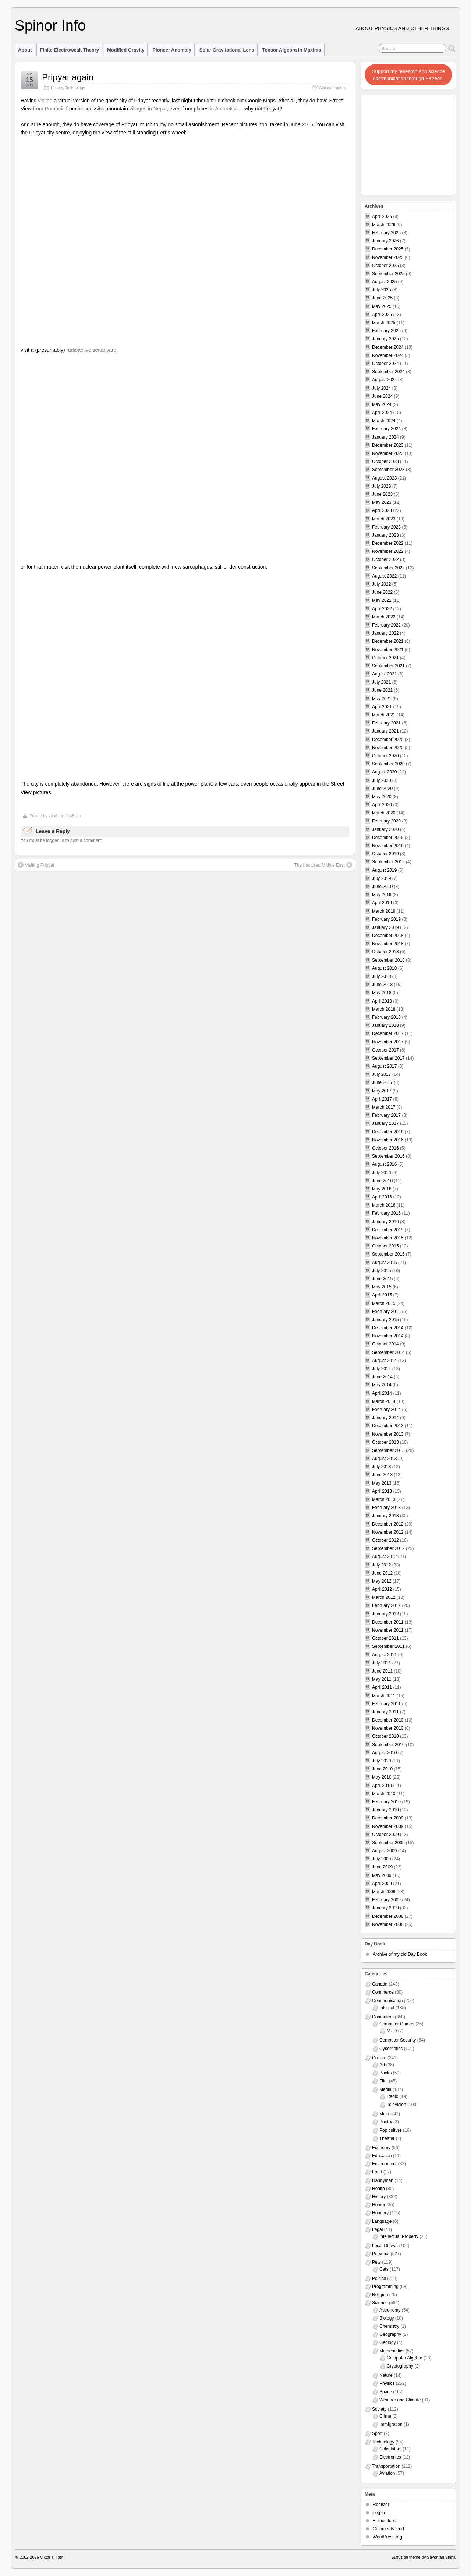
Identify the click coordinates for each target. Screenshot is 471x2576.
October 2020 (385, 755)
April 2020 (382, 804)
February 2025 (386, 330)
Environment (384, 2163)
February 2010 (386, 1801)
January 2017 (385, 1123)
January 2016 (385, 1221)
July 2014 (381, 1368)
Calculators (390, 2449)
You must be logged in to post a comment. (62, 840)
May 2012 (382, 1581)
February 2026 (386, 232)
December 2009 (387, 1818)
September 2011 (388, 1646)
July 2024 (381, 388)
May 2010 (382, 1777)
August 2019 (384, 870)
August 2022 (384, 576)
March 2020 (383, 812)
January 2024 (385, 437)
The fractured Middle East (323, 865)
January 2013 (385, 1515)
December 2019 (387, 837)
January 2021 (385, 731)
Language (382, 2221)
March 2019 (383, 911)
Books (385, 2072)
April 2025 (382, 314)
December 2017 (387, 1033)
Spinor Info (50, 25)
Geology (387, 2342)
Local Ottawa (385, 2245)
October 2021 (385, 657)
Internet (386, 2007)
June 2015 (382, 1278)
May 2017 (382, 1091)
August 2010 (384, 1752)
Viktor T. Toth (51, 2557)
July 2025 (381, 289)
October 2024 (385, 363)
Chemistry (389, 2326)
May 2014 (382, 1384)
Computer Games (396, 2023)
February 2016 (386, 1213)
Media (385, 2089)
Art (382, 2064)
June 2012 (382, 1573)
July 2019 (381, 878)
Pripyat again (67, 77)
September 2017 (388, 1058)
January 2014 (385, 1417)
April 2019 (382, 902)
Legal (377, 2229)
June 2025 (382, 298)
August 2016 (384, 1164)
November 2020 (387, 747)
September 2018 (388, 960)
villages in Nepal (148, 109)
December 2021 (387, 641)
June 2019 (382, 886)
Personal (380, 2253)
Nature (386, 2375)
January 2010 (385, 1809)
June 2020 (382, 788)
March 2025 (383, 322)
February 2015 (386, 1311)
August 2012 (384, 1556)
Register (381, 2504)
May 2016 (382, 1189)
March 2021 (383, 714)
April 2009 (382, 1883)
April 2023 (382, 510)
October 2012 (385, 1540)
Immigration (391, 2424)
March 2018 (383, 1009)
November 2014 (387, 1335)
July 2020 (381, 780)
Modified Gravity (125, 50)
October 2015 (385, 1246)
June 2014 (382, 1376)
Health (378, 2188)
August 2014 (384, 1360)
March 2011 (383, 1695)
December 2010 (387, 1720)
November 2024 (387, 355)
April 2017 (382, 1099)
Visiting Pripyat (36, 865)
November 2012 (387, 1532)
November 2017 (387, 1042)
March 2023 (383, 519)
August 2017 (384, 1066)
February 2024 (386, 428)
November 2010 (387, 1728)
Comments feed (388, 2528)
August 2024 (384, 379)
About (25, 50)
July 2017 (381, 1074)
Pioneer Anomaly (171, 50)
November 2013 (387, 1434)
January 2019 (385, 927)
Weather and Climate (400, 2400)
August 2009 (384, 1850)
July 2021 (381, 682)
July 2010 (381, 1760)
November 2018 (387, 943)
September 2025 (388, 273)
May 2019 (382, 894)
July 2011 (381, 1663)
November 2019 (387, 845)
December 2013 (387, 1425)
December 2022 (387, 543)
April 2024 (382, 412)
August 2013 (384, 1458)
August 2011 (384, 1654)
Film (383, 2081)
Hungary (380, 2212)
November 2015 (387, 1237)
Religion (380, 2294)
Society (379, 2409)
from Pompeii (48, 109)
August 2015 (384, 1262)
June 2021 (382, 690)
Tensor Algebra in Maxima (291, 50)
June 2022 (382, 592)
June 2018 (382, 984)
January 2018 (385, 1025)
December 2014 (387, 1327)
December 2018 (387, 935)
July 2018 (381, 976)
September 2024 (388, 371)
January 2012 (385, 1614)
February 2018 (386, 1017)
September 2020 (388, 763)
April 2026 (382, 216)
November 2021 (387, 649)
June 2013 (382, 1474)
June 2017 (382, 1082)
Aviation (387, 2473)
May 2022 (382, 600)
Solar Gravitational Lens (226, 50)
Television (396, 2104)
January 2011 (385, 1712)
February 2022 (386, 625)
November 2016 (387, 1140)
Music (385, 2113)
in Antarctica (224, 109)
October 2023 (385, 461)
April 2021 (382, 706)
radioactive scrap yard (91, 350)
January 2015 (385, 1319)
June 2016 (382, 1180)
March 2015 (383, 1303)
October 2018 (385, 951)
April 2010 (382, 1785)
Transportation (386, 2466)
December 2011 (387, 1622)
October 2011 (385, 1638)
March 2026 (383, 224)
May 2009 (382, 1875)
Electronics (390, 2457)
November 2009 (387, 1826)
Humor (378, 2204)
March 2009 (383, 1891)
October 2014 (385, 1344)
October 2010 (385, 1736)
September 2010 (388, 1744)
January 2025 (385, 338)
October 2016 (385, 1148)
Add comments (332, 87)
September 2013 (388, 1450)
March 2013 (383, 1499)
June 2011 (382, 1671)
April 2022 (382, 608)
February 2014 (386, 1409)
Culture (379, 2057)
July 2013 (381, 1466)
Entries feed (384, 2520)
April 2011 (382, 1687)
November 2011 (387, 1630)
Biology (386, 2318)
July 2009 (381, 1858)
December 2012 (387, 1524)
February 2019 (386, 919)
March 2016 (383, 1205)
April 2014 (382, 1393)
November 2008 (387, 1924)
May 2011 (382, 1679)
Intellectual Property (398, 2236)
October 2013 (385, 1442)
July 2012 (381, 1565)
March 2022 (383, 617)
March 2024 (383, 420)
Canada (379, 1984)
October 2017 (385, 1050)
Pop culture (390, 2130)
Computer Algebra (404, 2358)
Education (382, 2155)
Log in (379, 2512)
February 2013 (386, 1507)
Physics (386, 2383)
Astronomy (389, 2310)
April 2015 (382, 1295)
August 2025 (384, 281)
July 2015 (381, 1270)
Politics (379, 2278)
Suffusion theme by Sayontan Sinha (423, 2557)
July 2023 (381, 486)
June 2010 (382, 1769)
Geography (390, 2334)
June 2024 (382, 396)
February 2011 (386, 1703)
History (57, 87)
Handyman (382, 2180)
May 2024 (382, 404)
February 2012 (386, 1605)
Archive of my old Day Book (400, 1954)
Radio (392, 2096)
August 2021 (384, 674)
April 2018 (382, 1001)
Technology (75, 87)
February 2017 (386, 1115)
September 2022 (388, 568)
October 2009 (385, 1834)
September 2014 (388, 1352)
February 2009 (386, 1899)
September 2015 (388, 1254)
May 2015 (382, 1286)
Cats (384, 2269)
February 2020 (386, 821)
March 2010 (383, 1793)
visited (45, 100)
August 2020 (384, 772)
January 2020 (385, 829)
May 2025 (382, 306)
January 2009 (385, 1907)
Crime (385, 2416)
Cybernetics (391, 2048)
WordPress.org (387, 2537)
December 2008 (387, 1916)
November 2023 (387, 453)
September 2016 (388, 1156)
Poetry (385, 2121)
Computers (383, 2016)
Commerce (383, 1992)
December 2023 (387, 445)
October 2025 (385, 265)
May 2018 (382, 992)
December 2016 (387, 1131)
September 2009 (388, 1842)
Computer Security (397, 2040)
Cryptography (400, 2366)
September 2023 (388, 469)
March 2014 (383, 1401)
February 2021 (386, 723)
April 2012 (382, 1589)
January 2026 (385, 240)
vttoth (54, 816)
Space (385, 2391)
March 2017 (383, 1107)
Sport (377, 2433)
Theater (386, 2138)
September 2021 (388, 665)
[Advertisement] (409, 143)
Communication (387, 2000)
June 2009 (382, 1867)
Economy (381, 2147)
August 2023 (384, 478)
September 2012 (388, 1548)
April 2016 (382, 1197)
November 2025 (387, 257)
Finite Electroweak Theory (69, 50)
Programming (385, 2286)
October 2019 (385, 853)
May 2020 (382, 796)
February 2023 (386, 527)
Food (377, 2172)
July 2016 (381, 1172)
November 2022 (387, 551)
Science (380, 2302)
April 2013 (382, 1491)
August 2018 (384, 968)
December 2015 (387, 1229)
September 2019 (388, 861)
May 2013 (382, 1483)
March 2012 (383, 1597)
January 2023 (385, 535)
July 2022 (381, 584)
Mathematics (391, 2351)
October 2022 (385, 559)
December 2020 (387, 739)
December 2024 (387, 347)
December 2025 (387, 249)
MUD (392, 2030)
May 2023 (382, 502)
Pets (376, 2262)
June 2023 (382, 494)
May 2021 (382, 698)
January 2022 (385, 633)
